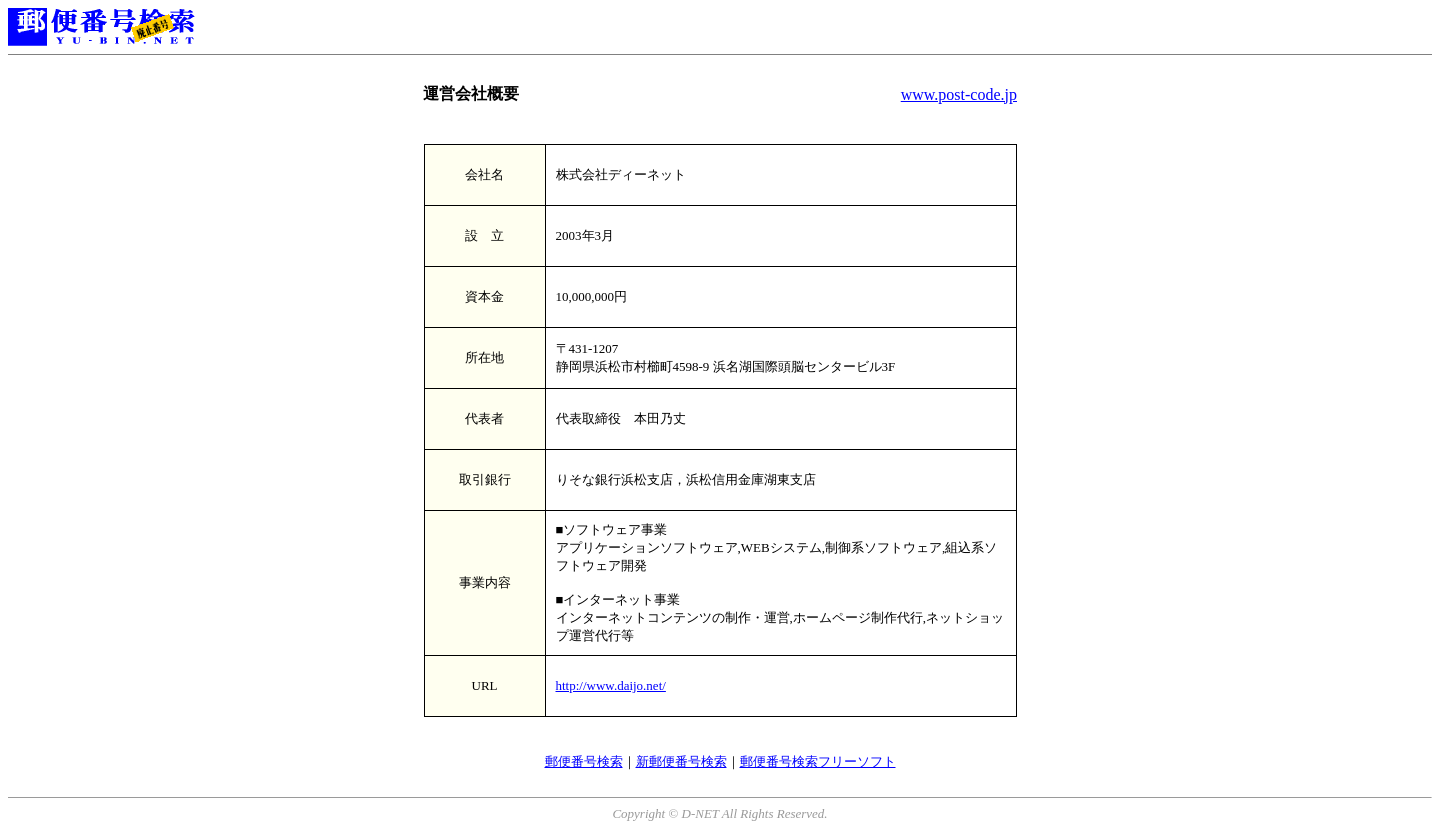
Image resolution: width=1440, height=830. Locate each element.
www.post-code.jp (959, 94)
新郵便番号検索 (681, 761)
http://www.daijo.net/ (611, 685)
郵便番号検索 (584, 761)
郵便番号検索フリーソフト (818, 761)
